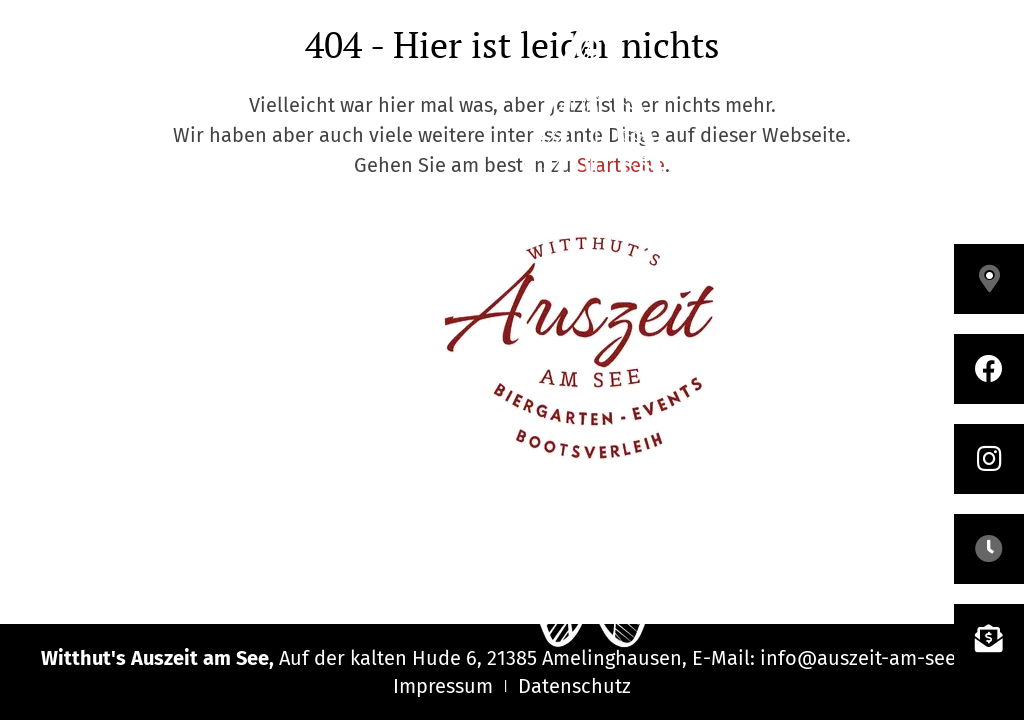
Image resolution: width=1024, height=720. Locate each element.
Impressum (443, 686)
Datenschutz (574, 686)
